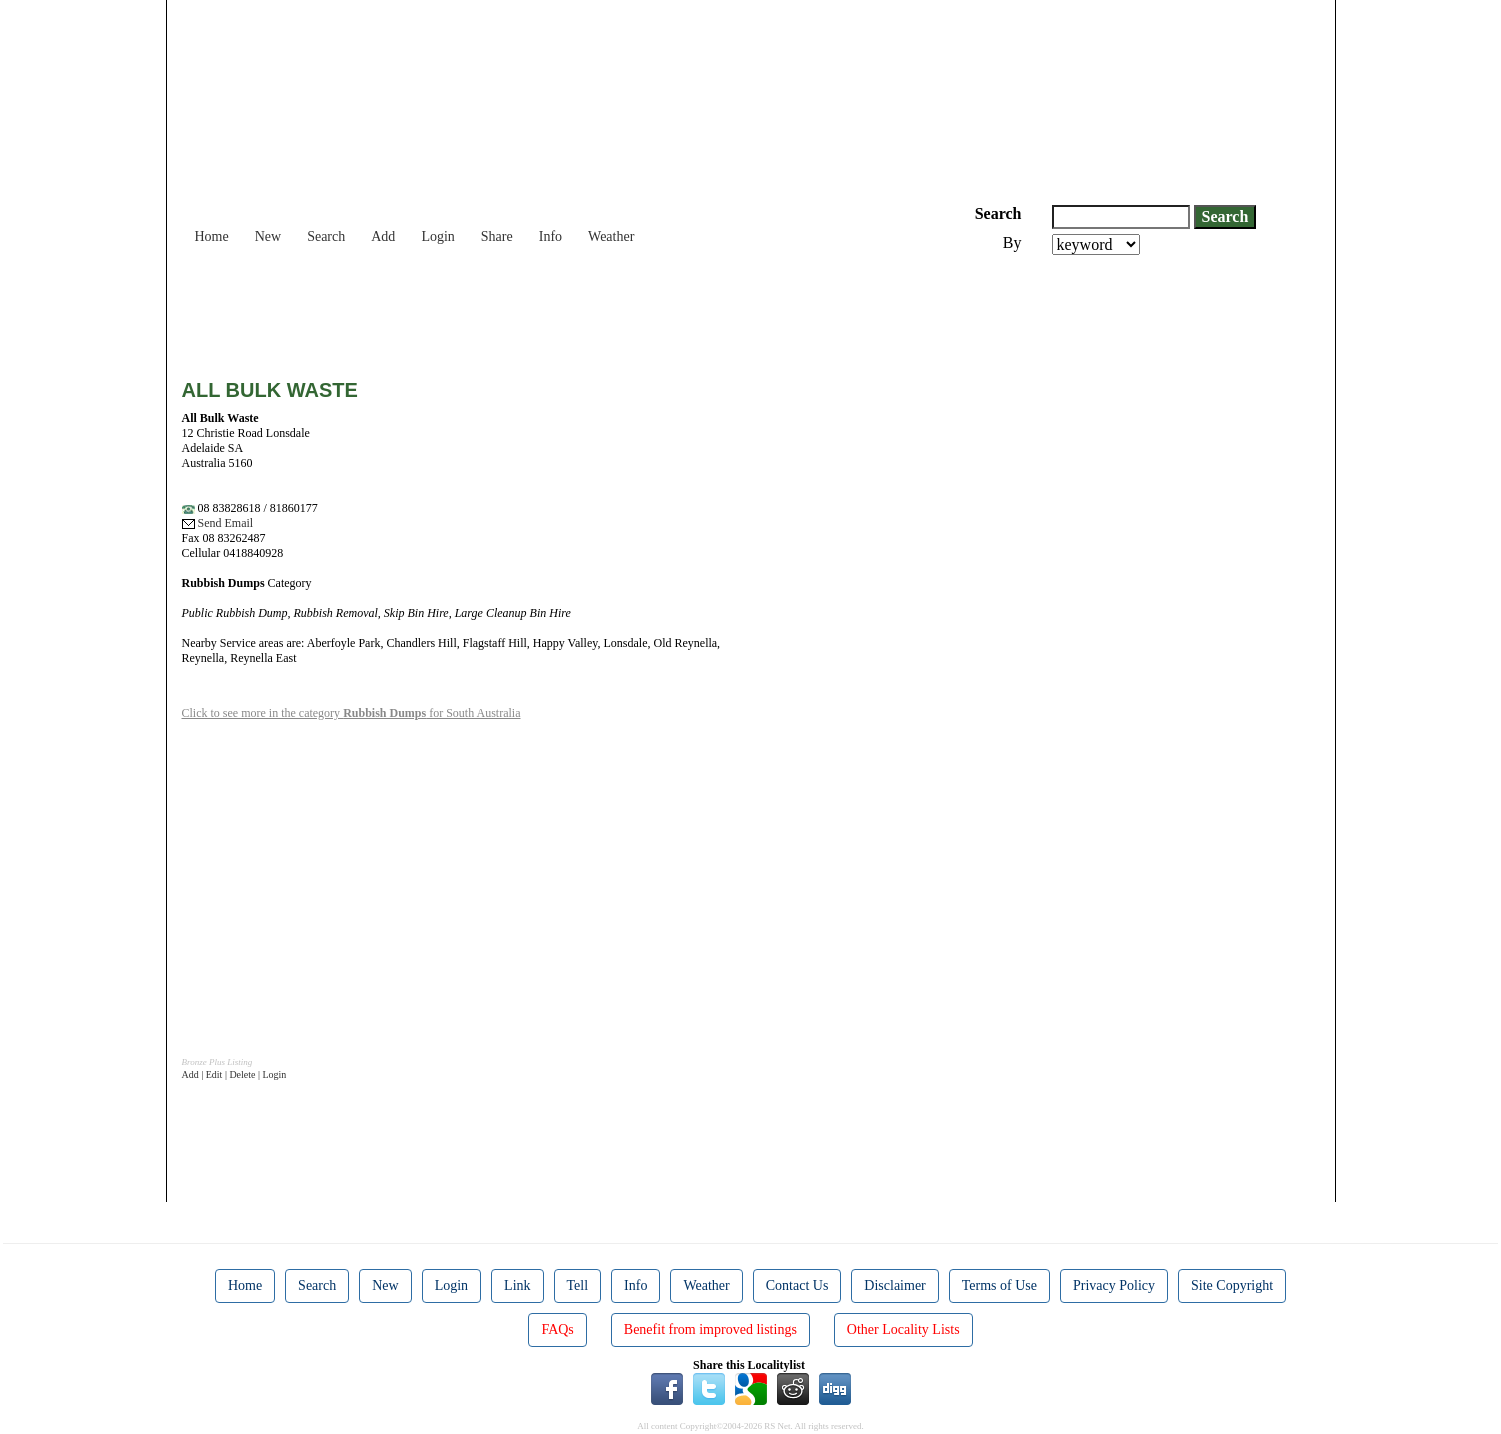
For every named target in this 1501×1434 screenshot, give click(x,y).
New (268, 236)
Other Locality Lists (903, 1329)
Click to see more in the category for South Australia (351, 713)
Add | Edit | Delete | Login (234, 1074)
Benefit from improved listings (710, 1329)
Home (212, 236)
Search (326, 236)
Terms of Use (999, 1285)
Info (550, 236)
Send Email (218, 523)
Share (497, 236)
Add (383, 236)
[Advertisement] (546, 310)
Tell (578, 1285)
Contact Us (797, 1285)
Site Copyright (1232, 1285)
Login (437, 236)
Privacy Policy (1114, 1285)
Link (517, 1285)
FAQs (557, 1329)
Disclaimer (894, 1285)
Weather (611, 236)
